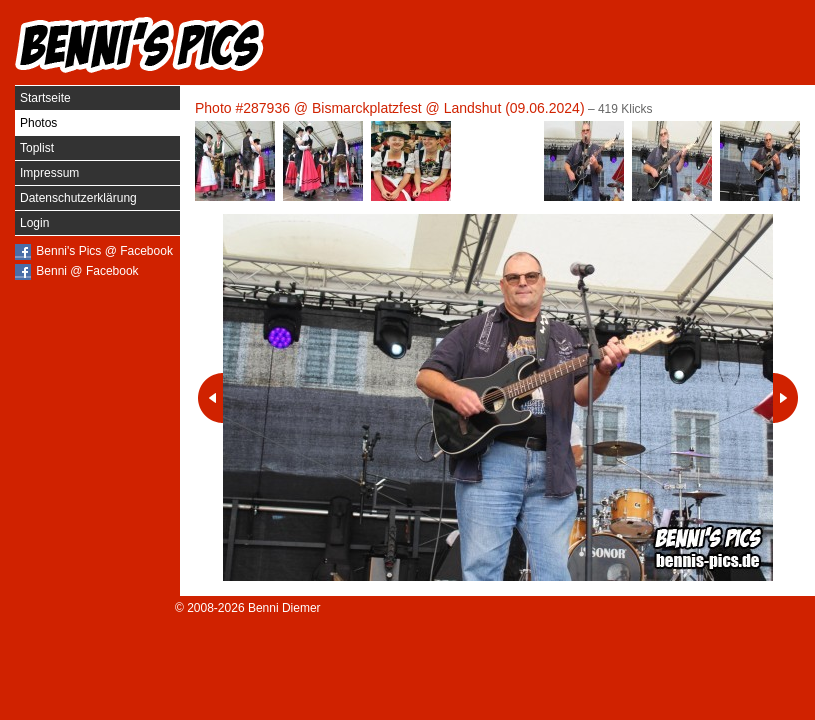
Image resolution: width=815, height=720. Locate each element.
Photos (38, 123)
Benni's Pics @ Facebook (104, 251)
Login (34, 223)
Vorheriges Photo (210, 398)
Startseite (45, 98)
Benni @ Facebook (87, 271)
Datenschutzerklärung (78, 198)
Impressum (49, 173)
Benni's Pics (140, 45)
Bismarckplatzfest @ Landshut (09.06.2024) (448, 108)
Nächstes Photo (785, 398)
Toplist (37, 148)
